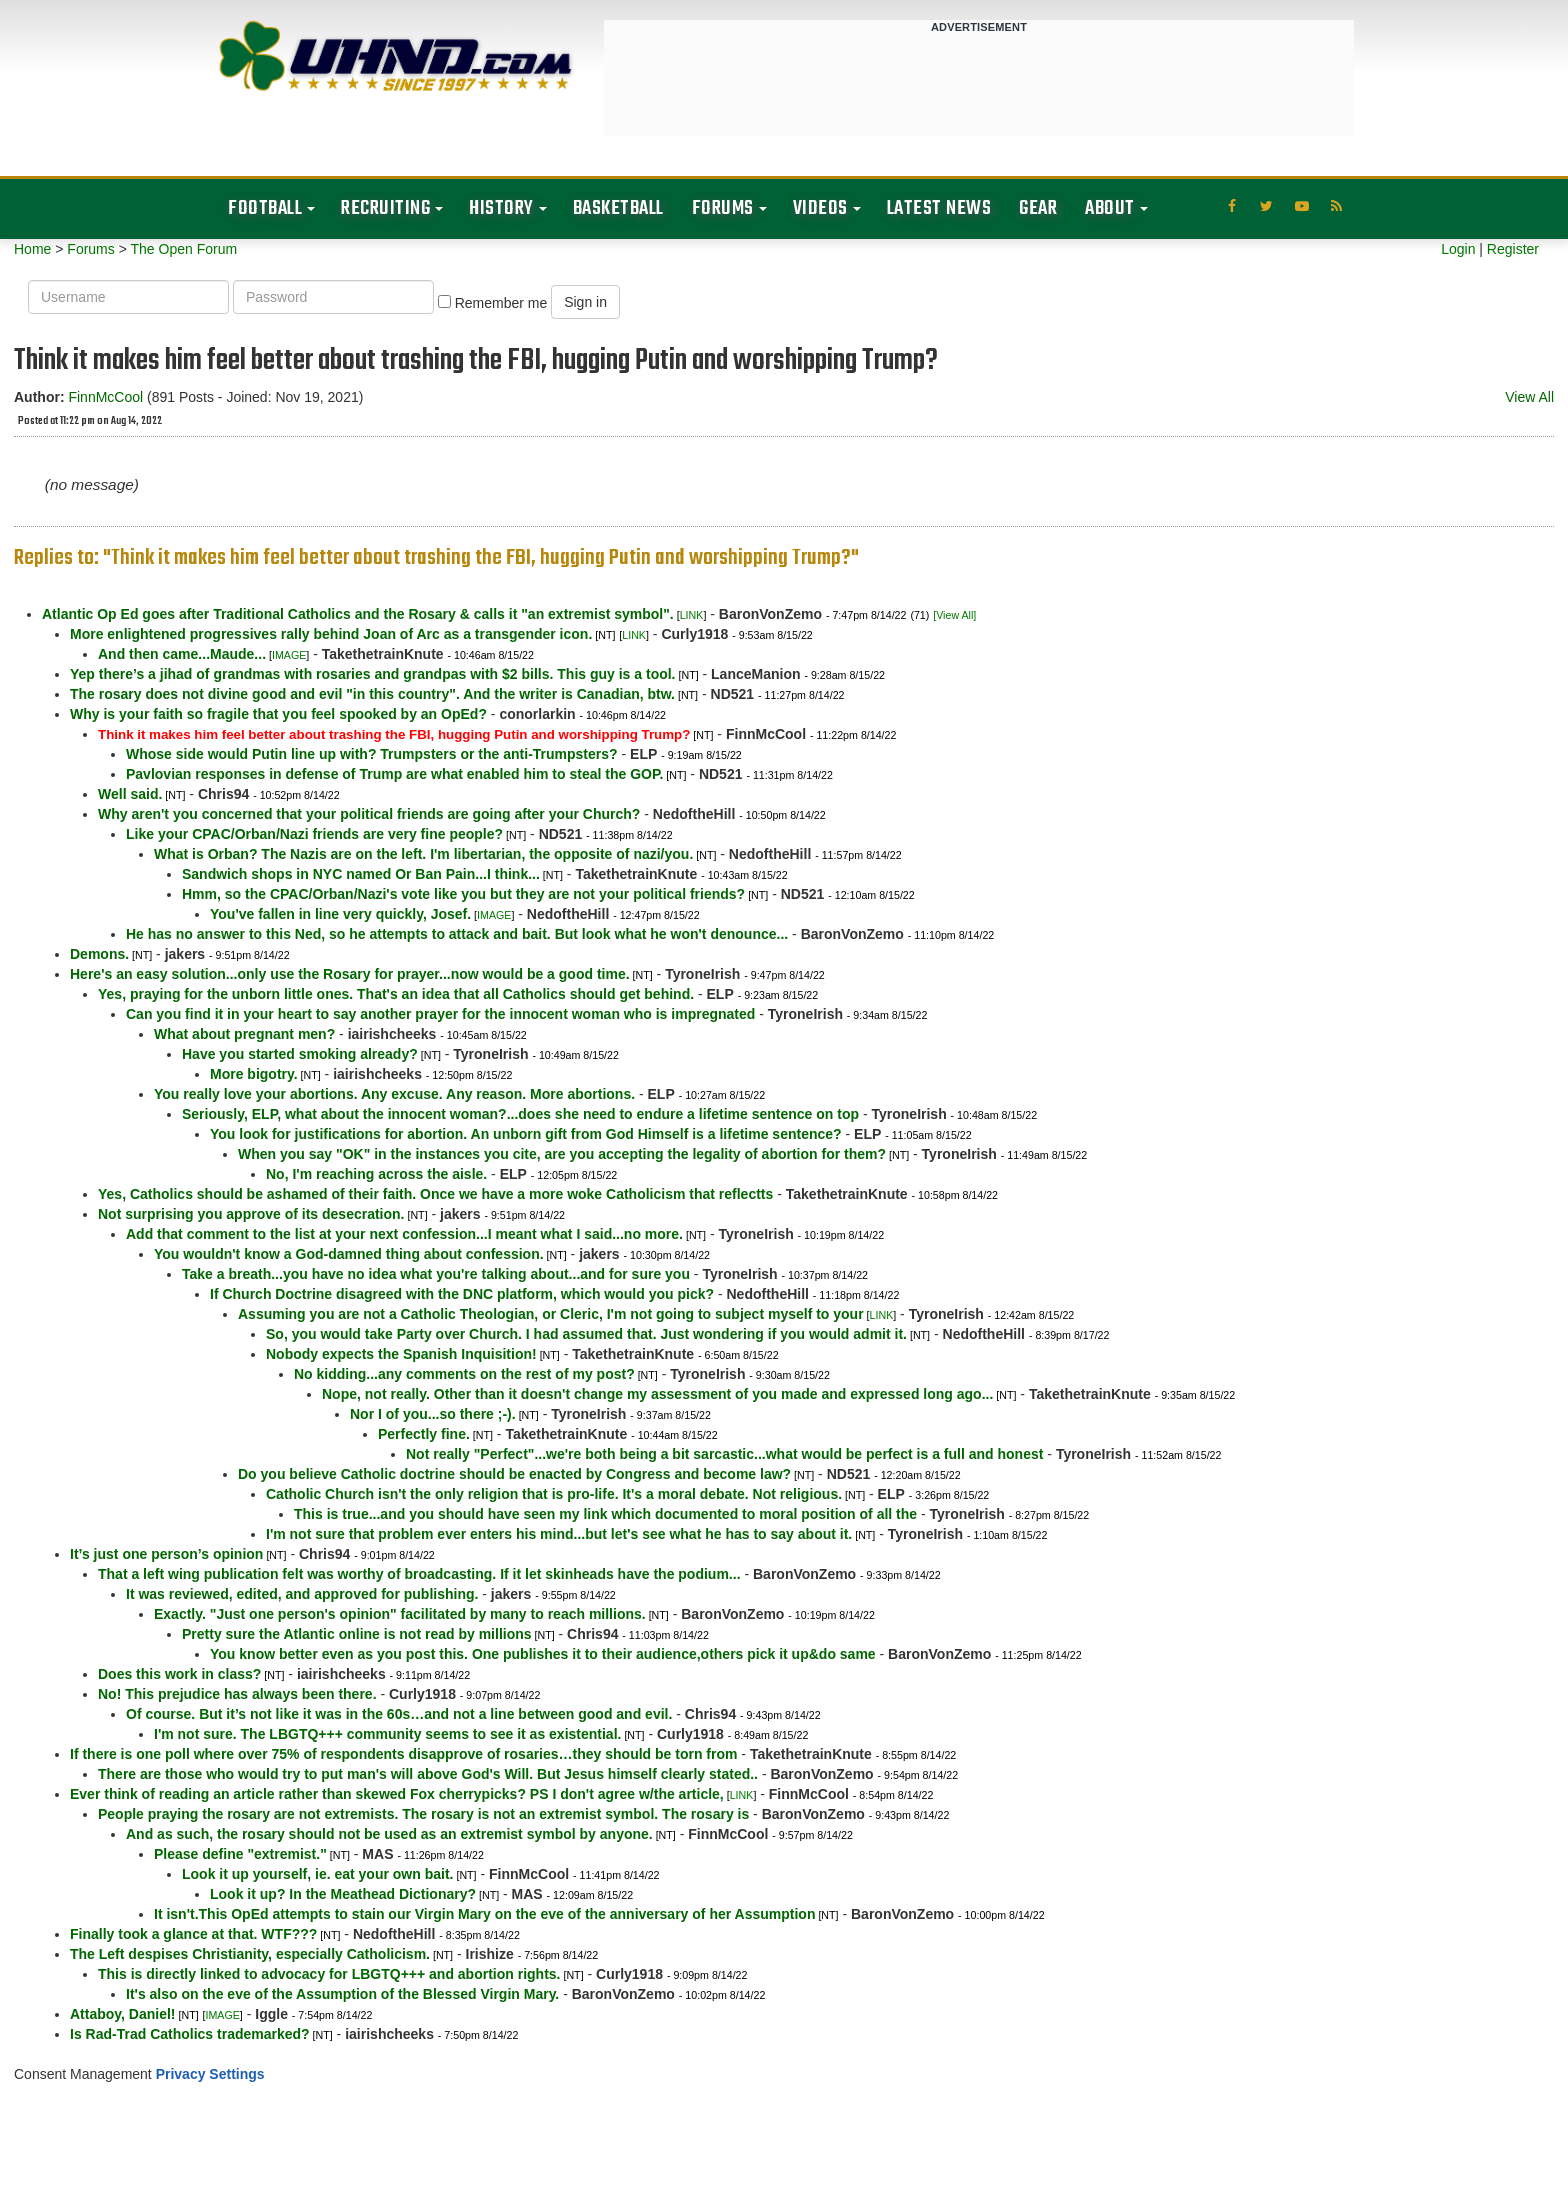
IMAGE (289, 655)
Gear (1038, 208)
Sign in (585, 302)
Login (1458, 249)
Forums (723, 208)
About (1110, 208)
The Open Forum (183, 249)
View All (1529, 397)
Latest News (939, 208)
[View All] (954, 615)
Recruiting (385, 208)
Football (265, 208)
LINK (692, 615)
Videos (820, 208)
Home (32, 249)
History (501, 208)
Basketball (618, 208)
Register (1513, 249)
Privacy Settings (210, 2074)
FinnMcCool (105, 397)
